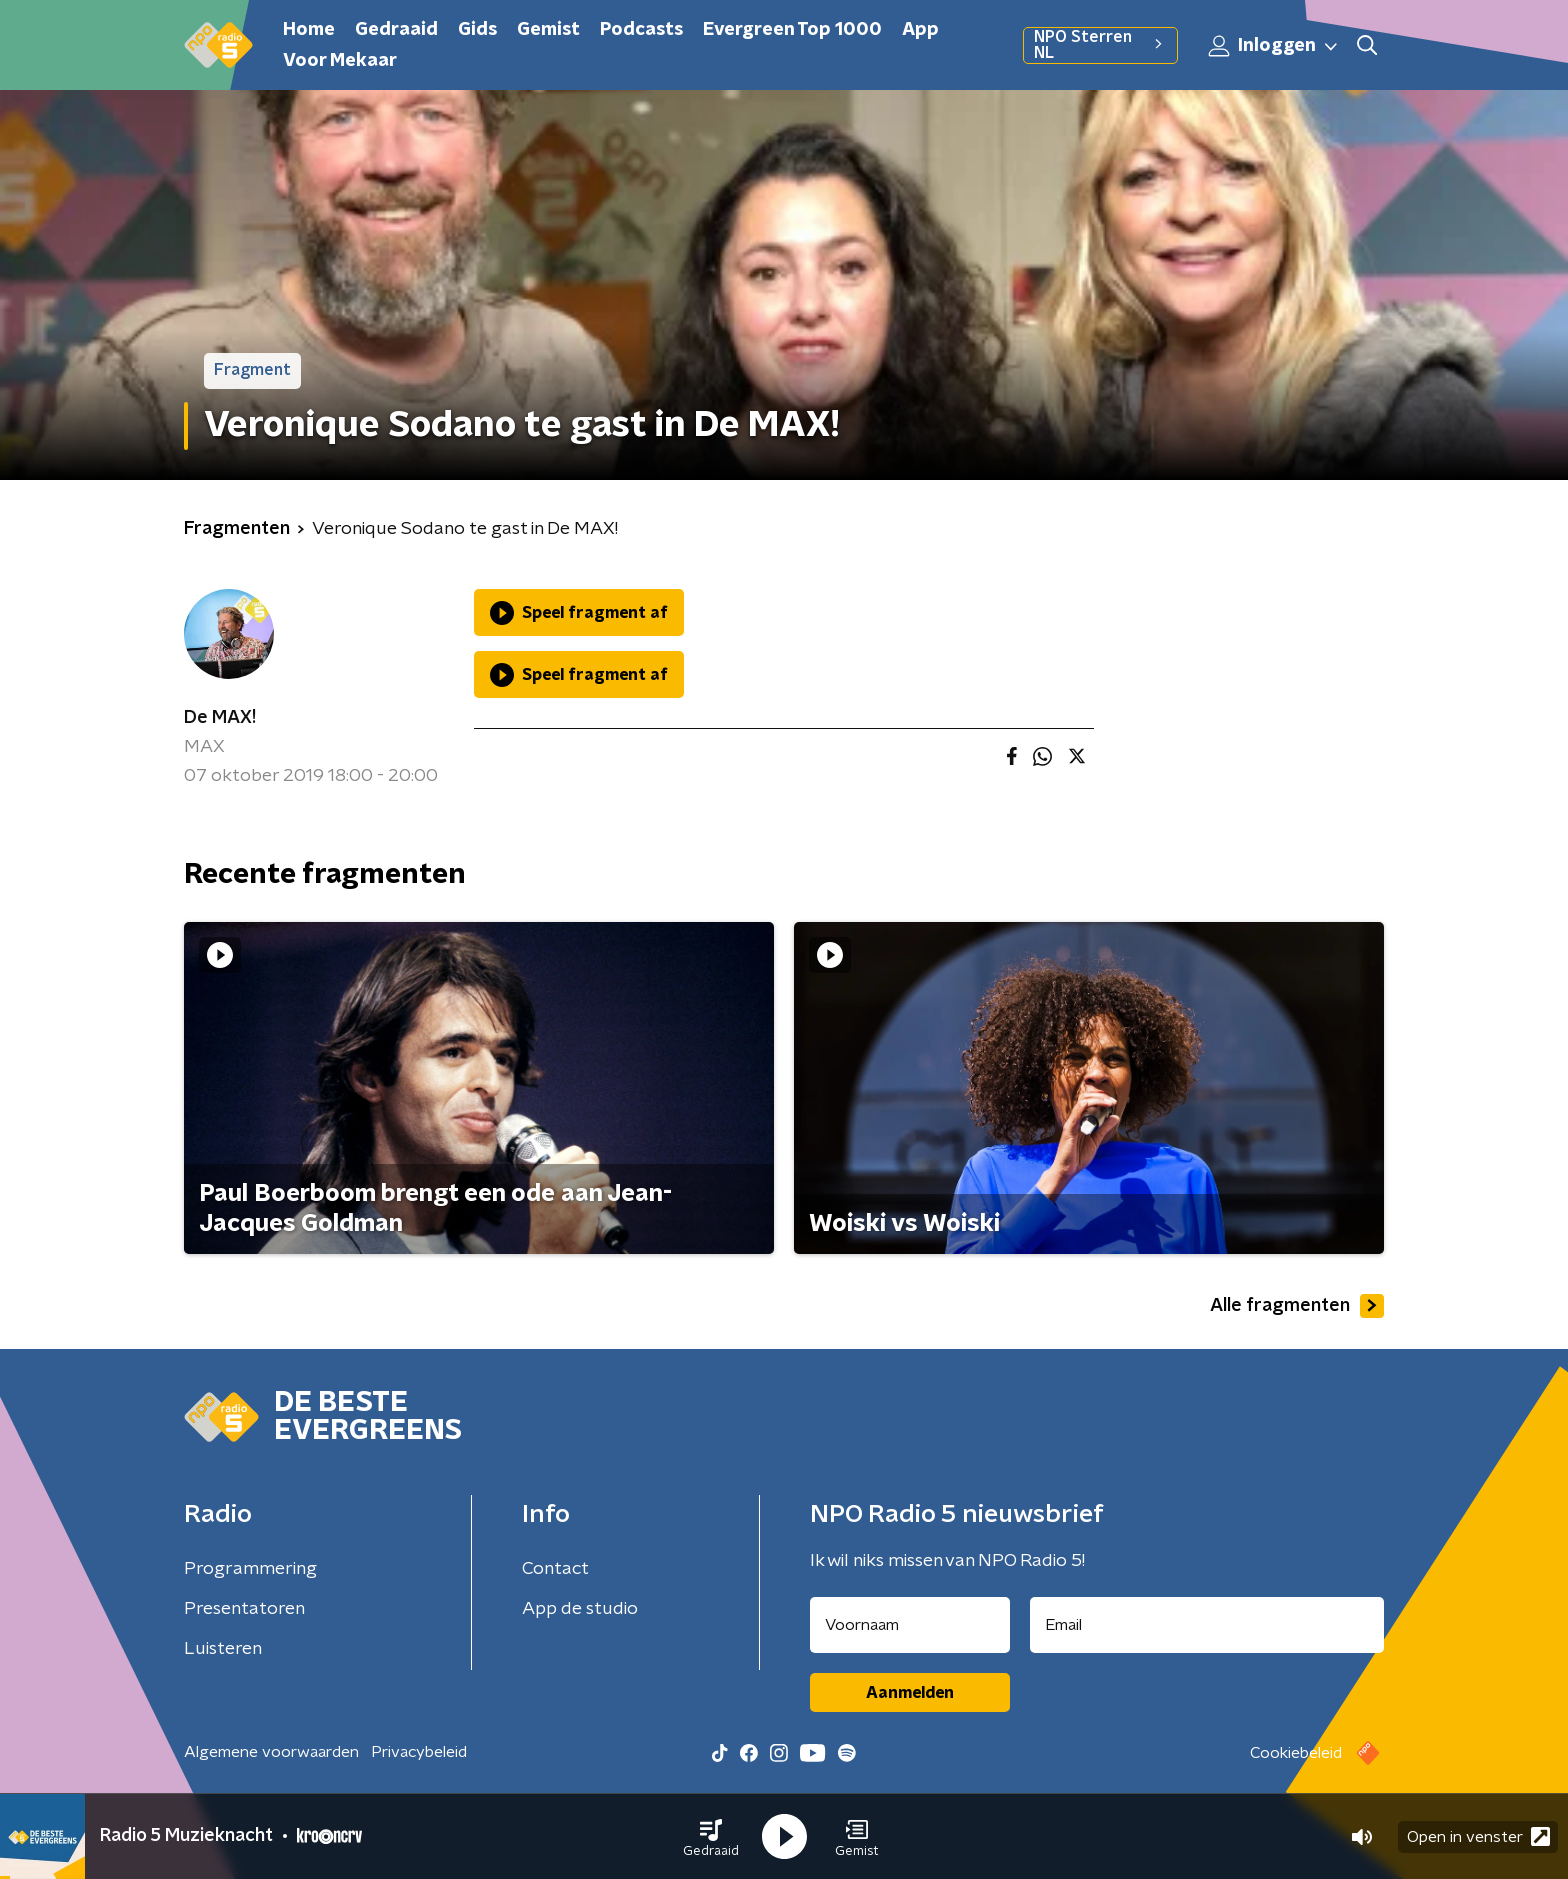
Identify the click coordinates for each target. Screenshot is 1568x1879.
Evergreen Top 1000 (792, 30)
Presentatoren (244, 1609)
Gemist (548, 30)
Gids (477, 30)
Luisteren (223, 1649)
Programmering (250, 1569)
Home (309, 30)
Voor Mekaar (340, 61)
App (920, 30)
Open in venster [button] (1478, 1836)
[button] (711, 1837)
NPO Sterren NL (1100, 45)
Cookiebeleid (1296, 1753)
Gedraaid (396, 30)
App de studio (580, 1609)
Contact (555, 1569)
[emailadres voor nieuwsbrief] (1207, 1625)
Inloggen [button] (1274, 46)
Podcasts (641, 30)
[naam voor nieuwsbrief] (910, 1625)
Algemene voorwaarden (271, 1752)
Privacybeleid (419, 1752)
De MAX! (220, 718)
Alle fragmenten (1297, 1306)
